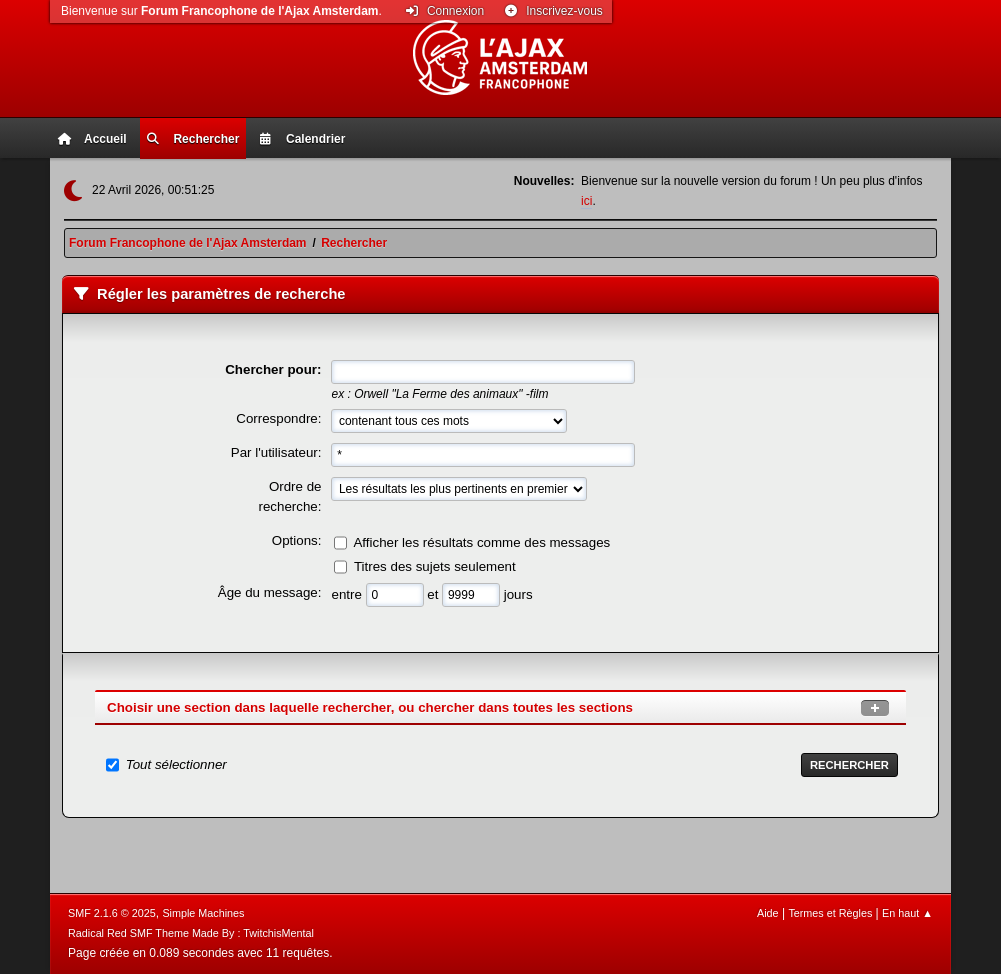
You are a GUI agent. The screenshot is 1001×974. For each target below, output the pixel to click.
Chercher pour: (273, 369)
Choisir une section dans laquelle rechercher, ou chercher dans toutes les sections (370, 707)
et (434, 594)
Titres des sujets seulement (435, 566)
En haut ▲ (907, 913)
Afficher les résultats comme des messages (481, 542)
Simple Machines (203, 913)
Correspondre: (278, 418)
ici (586, 201)
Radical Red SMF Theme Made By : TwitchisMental (191, 933)
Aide (768, 913)
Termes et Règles (830, 913)
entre (348, 594)
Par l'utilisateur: (276, 452)
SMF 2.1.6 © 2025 (112, 913)
